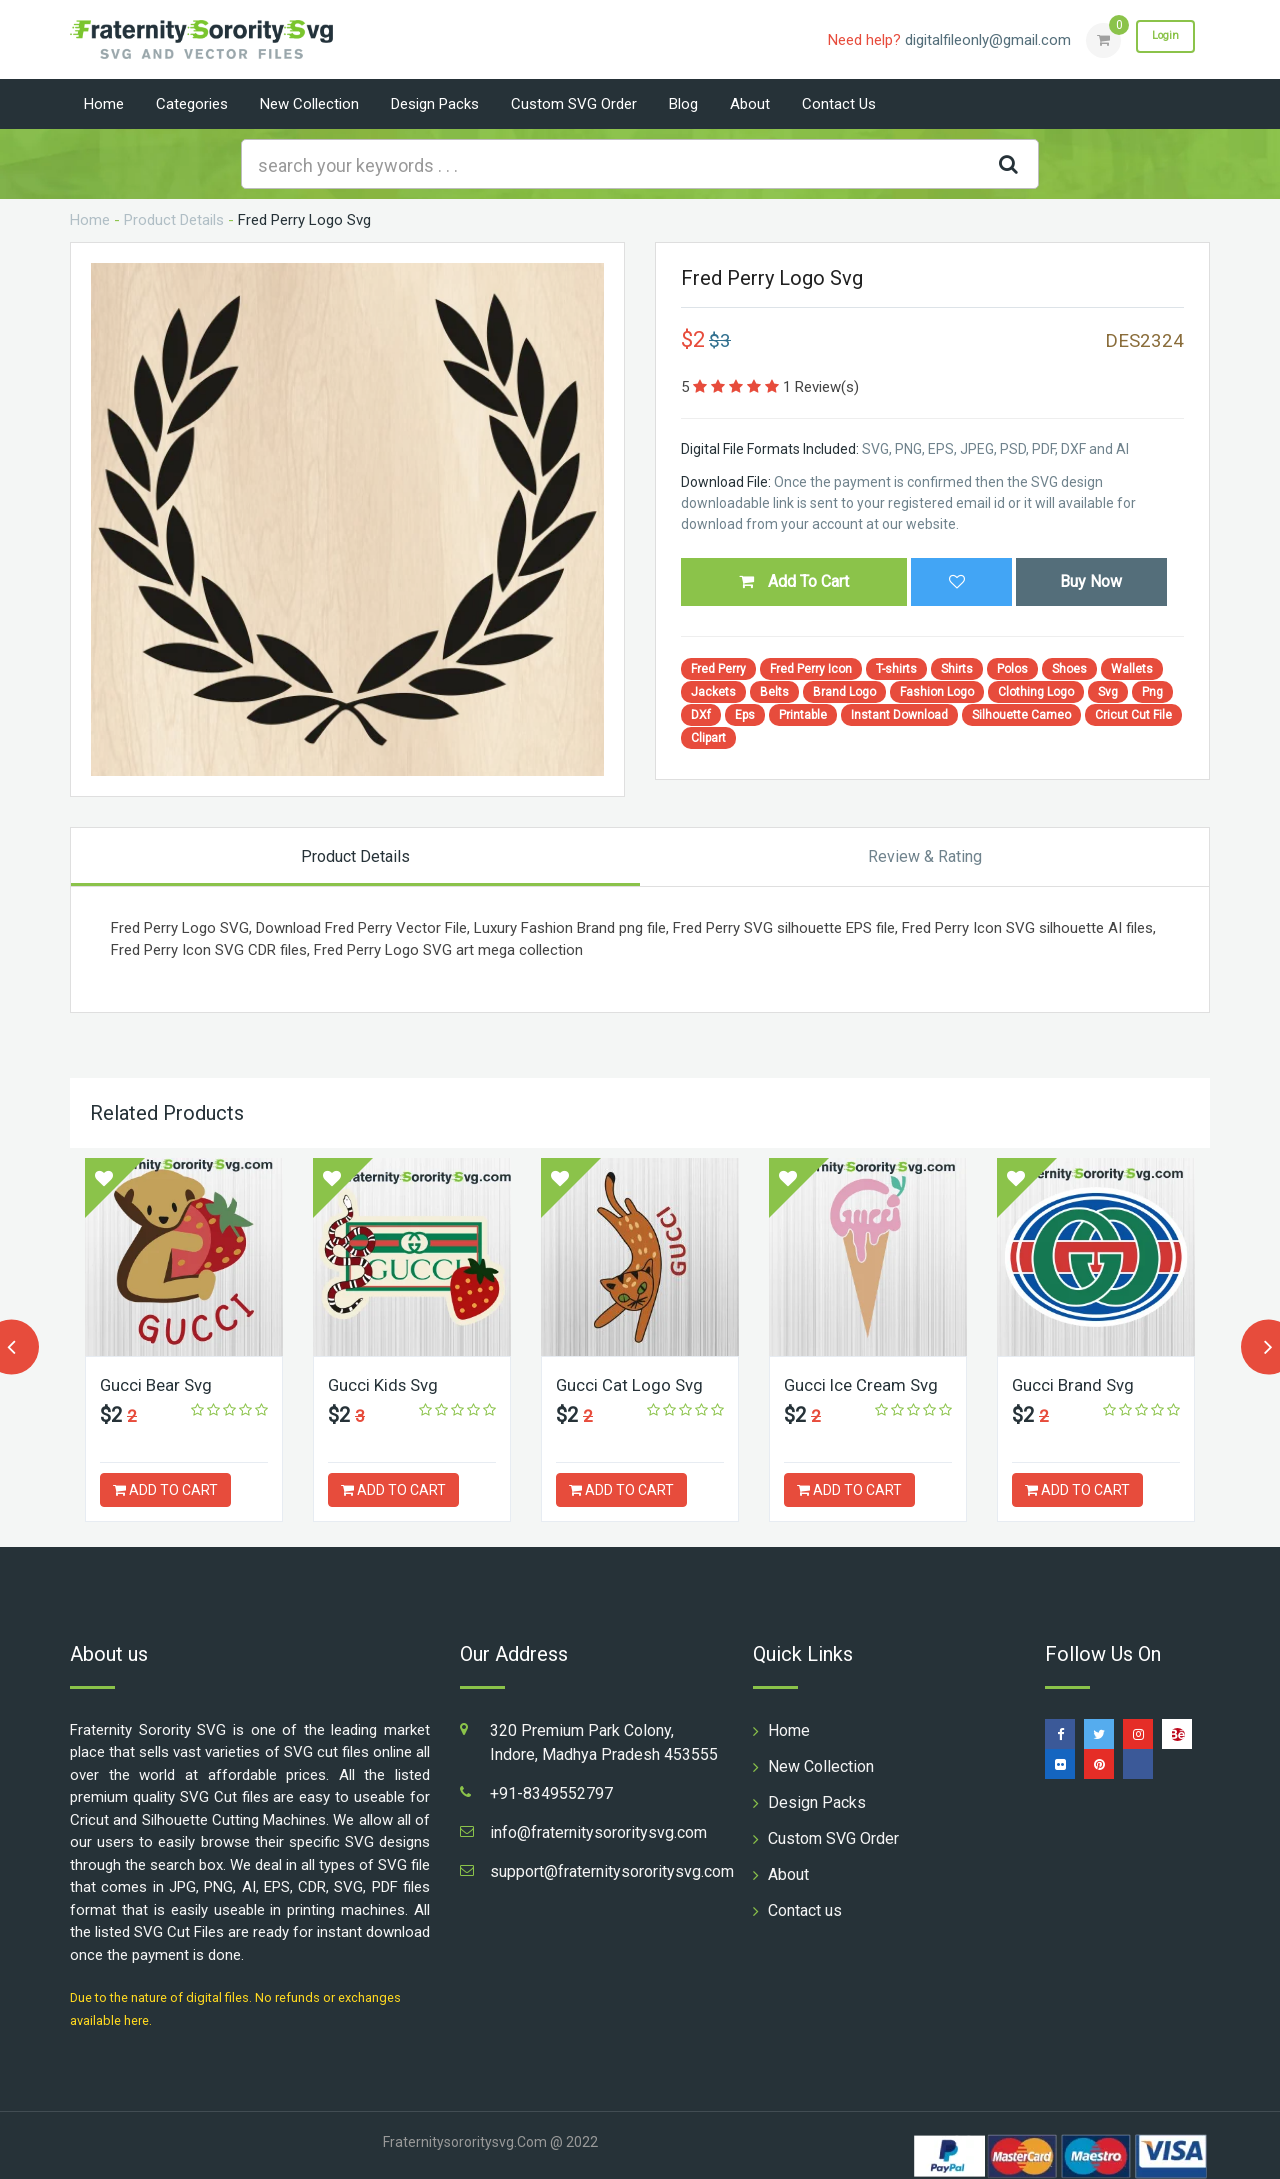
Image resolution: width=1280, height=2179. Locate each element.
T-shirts (896, 669)
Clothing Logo (1036, 692)
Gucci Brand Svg (1077, 1384)
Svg (1108, 692)
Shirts (957, 669)
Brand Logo (844, 692)
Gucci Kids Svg (387, 1384)
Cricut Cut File (1133, 715)
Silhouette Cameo (1021, 715)
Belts (774, 692)
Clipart (708, 738)
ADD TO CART (165, 1490)
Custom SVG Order (574, 104)
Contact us (839, 104)
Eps (745, 715)
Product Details (174, 220)
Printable (803, 715)
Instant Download (899, 715)
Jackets (713, 692)
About (750, 104)
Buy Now (1091, 581)
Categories (192, 104)
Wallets (1132, 669)
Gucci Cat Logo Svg (633, 1384)
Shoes (1069, 669)
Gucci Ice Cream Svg (867, 1384)
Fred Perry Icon (811, 669)
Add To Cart (794, 581)
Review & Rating (925, 856)
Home (104, 104)
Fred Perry (718, 669)
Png (1152, 692)
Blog (683, 104)
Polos (1012, 669)
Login (1158, 39)
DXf (701, 715)
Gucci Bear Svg (160, 1384)
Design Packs (435, 104)
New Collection (309, 104)
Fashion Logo (937, 692)
